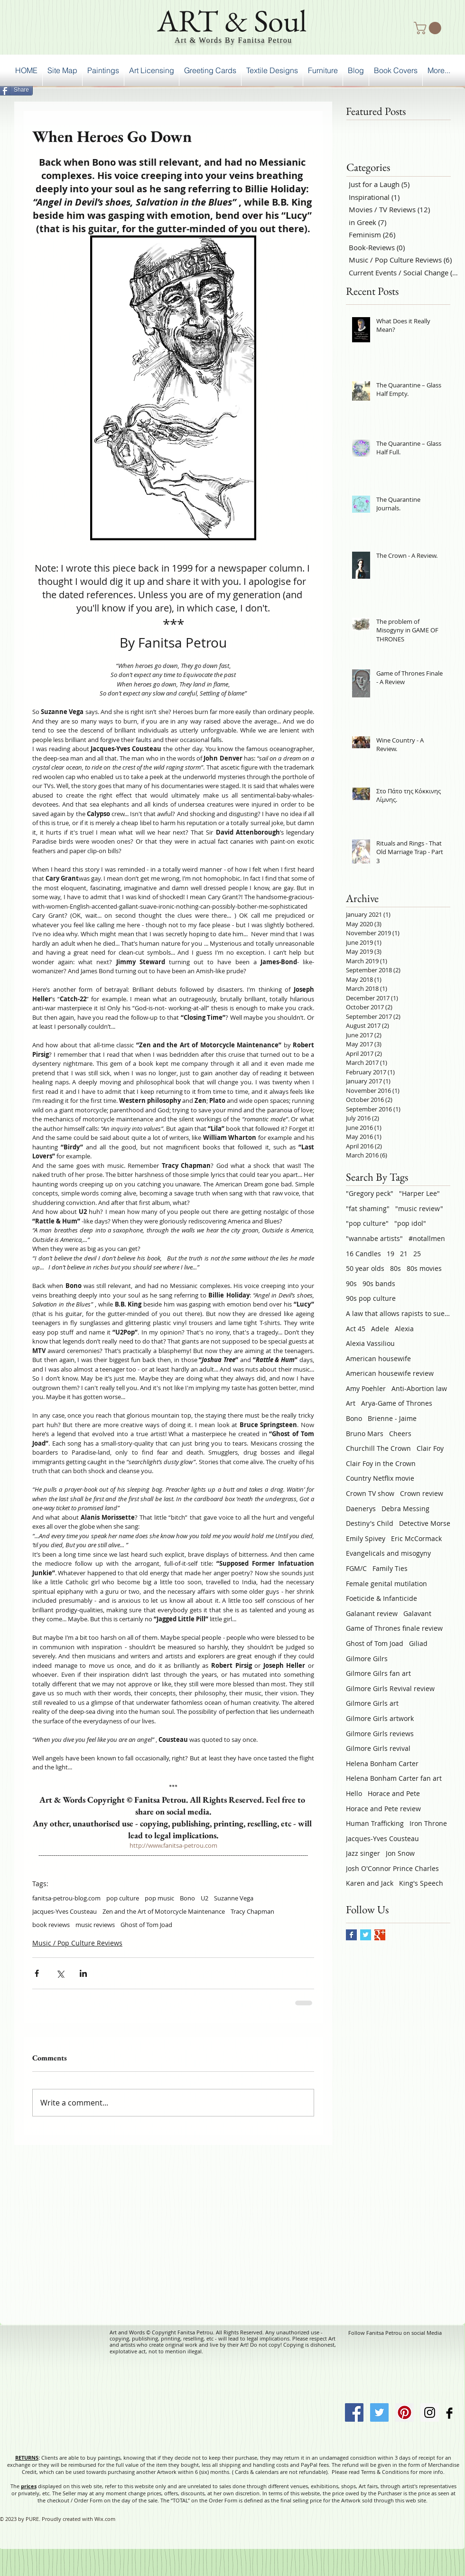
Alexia (404, 1328)
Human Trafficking (375, 1823)
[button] (429, 28)
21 (404, 1253)
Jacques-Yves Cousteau (64, 1911)
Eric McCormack (416, 1538)
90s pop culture (371, 1298)
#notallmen (427, 1238)
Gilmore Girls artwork (380, 1718)
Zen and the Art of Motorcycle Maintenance (163, 1911)
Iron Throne (428, 1823)
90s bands (379, 1283)
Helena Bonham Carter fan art (394, 1778)
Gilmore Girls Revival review (390, 1688)
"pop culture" (367, 1223)
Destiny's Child (369, 1523)
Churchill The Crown (378, 1448)
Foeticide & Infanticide (381, 1598)
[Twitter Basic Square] (365, 1934)
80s (395, 1268)
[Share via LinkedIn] (83, 1973)
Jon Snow (400, 1853)
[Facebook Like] (440, 88)
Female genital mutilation (386, 1583)
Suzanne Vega (233, 1898)
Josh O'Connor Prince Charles (392, 1868)
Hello (354, 1793)
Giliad (418, 1643)
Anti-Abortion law (419, 1388)
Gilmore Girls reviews (380, 1733)
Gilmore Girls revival (378, 1748)
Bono (187, 1898)
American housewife (378, 1358)
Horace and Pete (394, 1793)
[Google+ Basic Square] (379, 1934)
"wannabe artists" (374, 1238)
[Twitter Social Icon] (379, 2412)
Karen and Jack (369, 1883)
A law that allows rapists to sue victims (398, 1313)
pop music (159, 1898)
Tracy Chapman (252, 1911)
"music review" (419, 1208)
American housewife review (390, 1373)
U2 (204, 1898)
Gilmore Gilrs (367, 1658)
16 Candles (363, 1253)
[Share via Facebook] (36, 1973)
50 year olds (365, 1268)
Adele (380, 1328)
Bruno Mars (364, 1433)
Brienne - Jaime (392, 1418)
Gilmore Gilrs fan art (378, 1673)
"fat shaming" (368, 1208)
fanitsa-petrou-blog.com (66, 1898)
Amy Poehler (366, 1388)
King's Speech (421, 1883)
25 (417, 1253)
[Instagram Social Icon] (429, 2412)
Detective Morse (424, 1523)
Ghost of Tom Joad (146, 1924)
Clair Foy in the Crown (381, 1463)
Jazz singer (363, 1853)
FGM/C (356, 1568)
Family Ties (390, 1568)
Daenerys (361, 1508)
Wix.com (104, 2518)
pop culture (122, 1898)
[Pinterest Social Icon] (404, 2412)
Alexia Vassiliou (370, 1343)
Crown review (421, 1493)
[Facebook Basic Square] (351, 1934)
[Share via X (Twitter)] (60, 1973)
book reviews (51, 1924)
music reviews (95, 1924)
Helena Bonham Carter (382, 1763)
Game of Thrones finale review (394, 1628)
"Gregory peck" (369, 1193)
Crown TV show (370, 1493)
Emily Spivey (365, 1538)
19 (390, 1253)
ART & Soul (232, 20)
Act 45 (355, 1328)
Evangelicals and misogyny (388, 1553)
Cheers (400, 1433)
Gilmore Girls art (372, 1703)
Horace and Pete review (383, 1808)
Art (350, 1403)
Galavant (417, 1613)
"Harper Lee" (419, 1193)
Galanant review (372, 1613)
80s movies (424, 1268)
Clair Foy (430, 1448)
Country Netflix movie (380, 1478)
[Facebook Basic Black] (449, 2413)
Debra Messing (405, 1508)
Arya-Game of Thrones (396, 1403)
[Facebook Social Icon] (354, 2412)
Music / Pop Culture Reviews (77, 1942)
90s (351, 1283)
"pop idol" (410, 1223)
